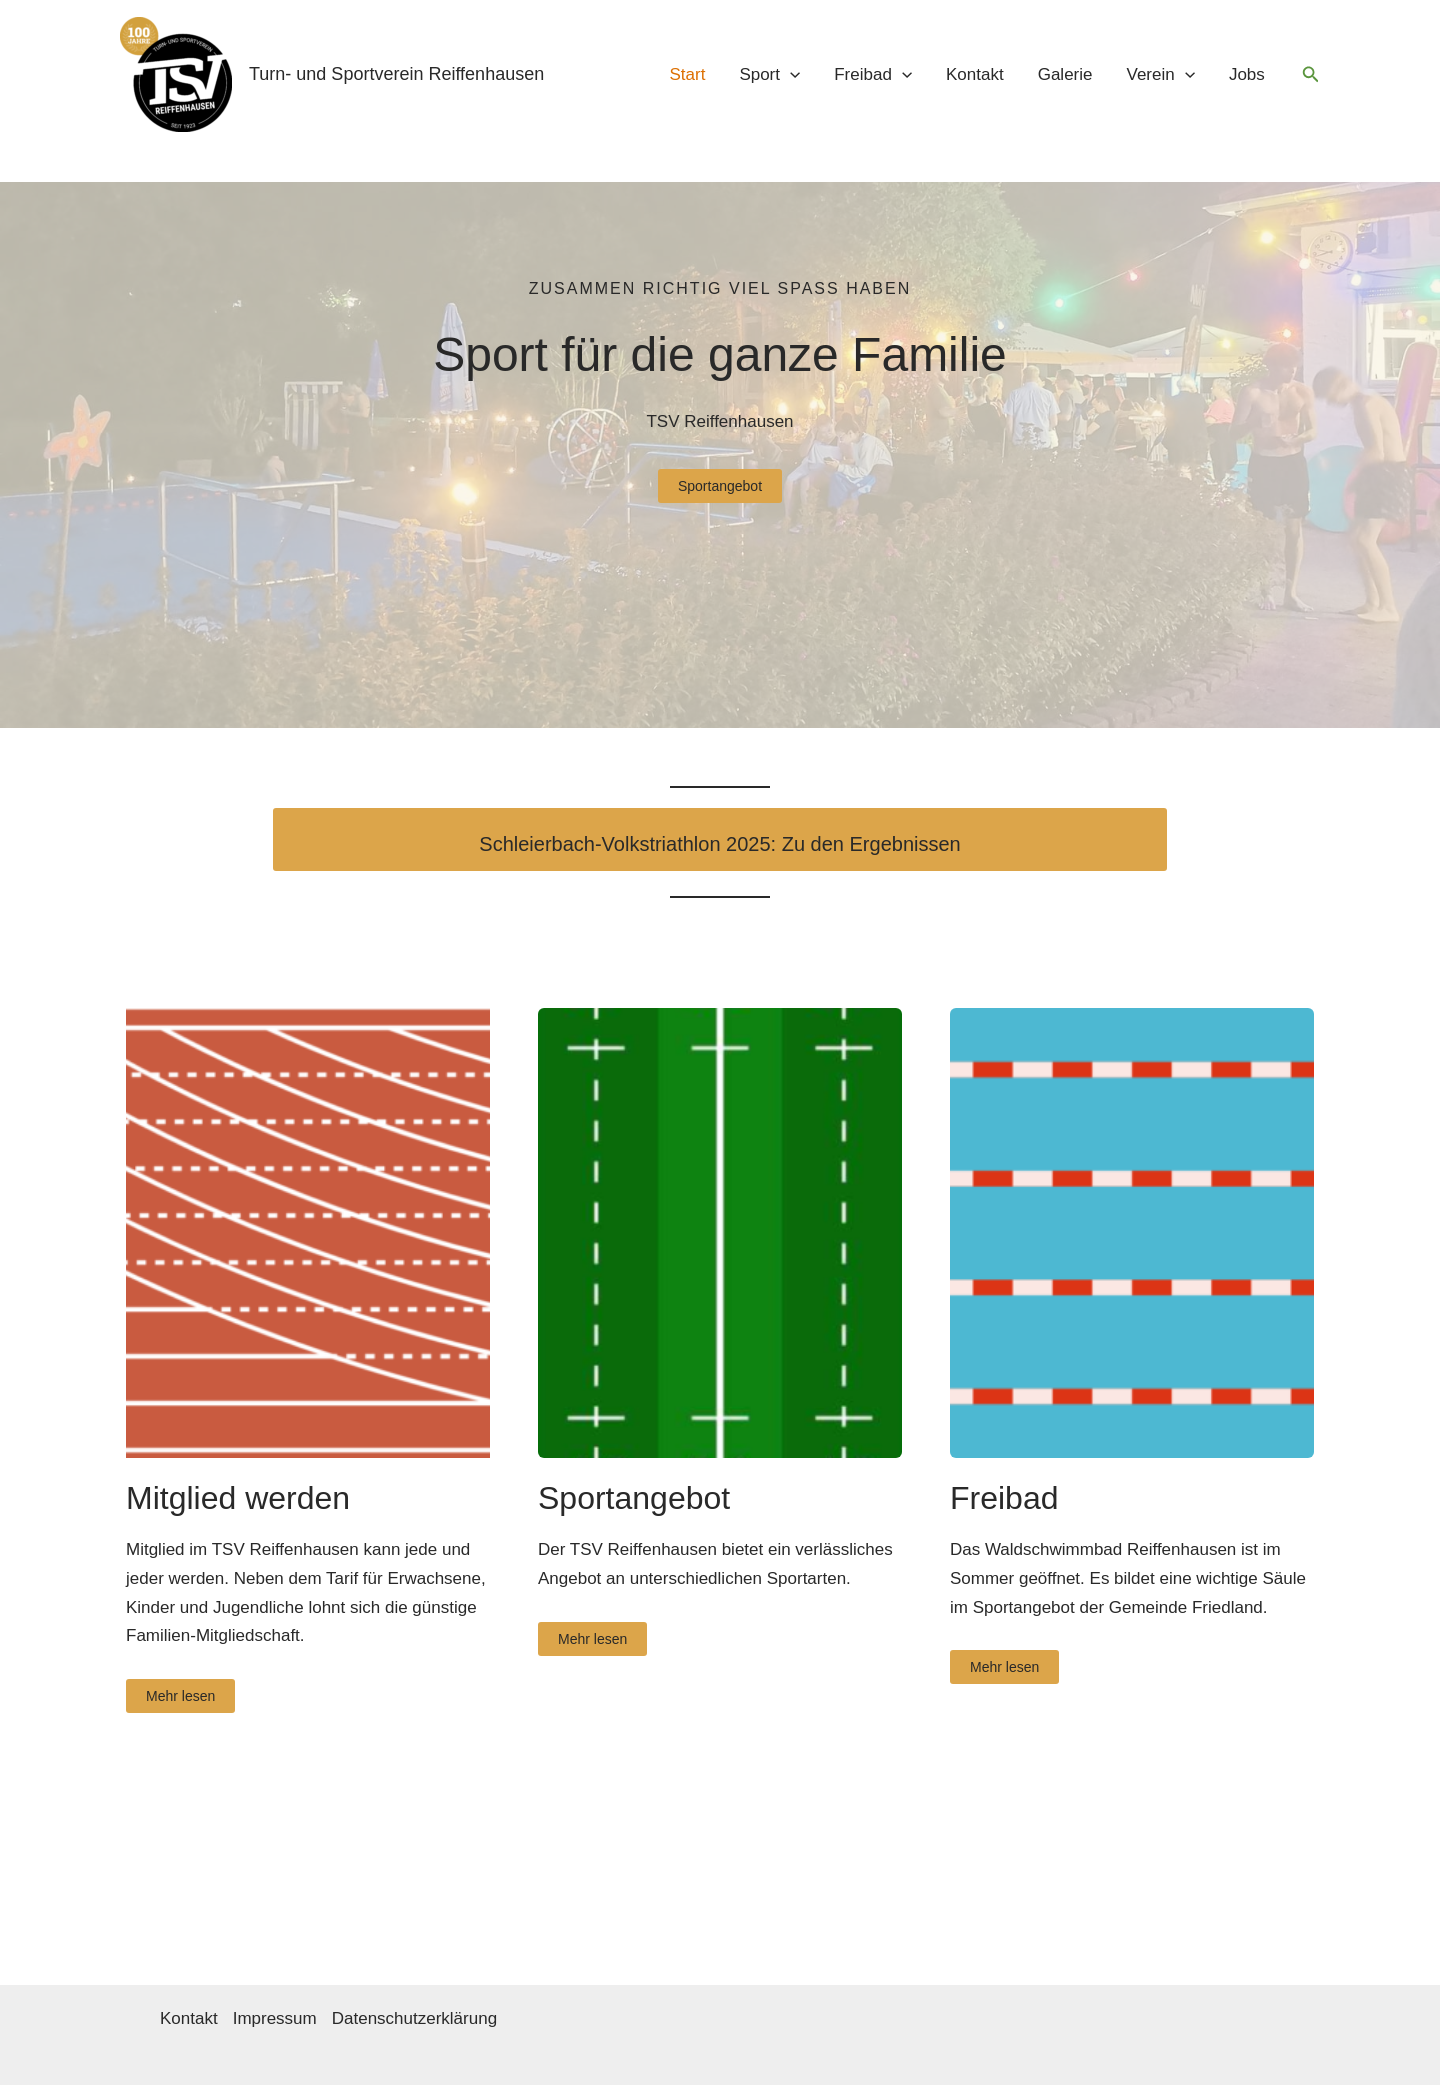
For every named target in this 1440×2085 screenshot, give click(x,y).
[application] (790, 74)
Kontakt (975, 74)
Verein (1161, 74)
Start (687, 74)
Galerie (1065, 74)
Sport (769, 74)
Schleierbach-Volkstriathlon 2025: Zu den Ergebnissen (719, 844)
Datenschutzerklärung (414, 2018)
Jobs (1247, 74)
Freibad (873, 74)
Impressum (275, 2018)
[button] (1311, 75)
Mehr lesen (180, 1696)
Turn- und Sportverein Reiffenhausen (396, 74)
